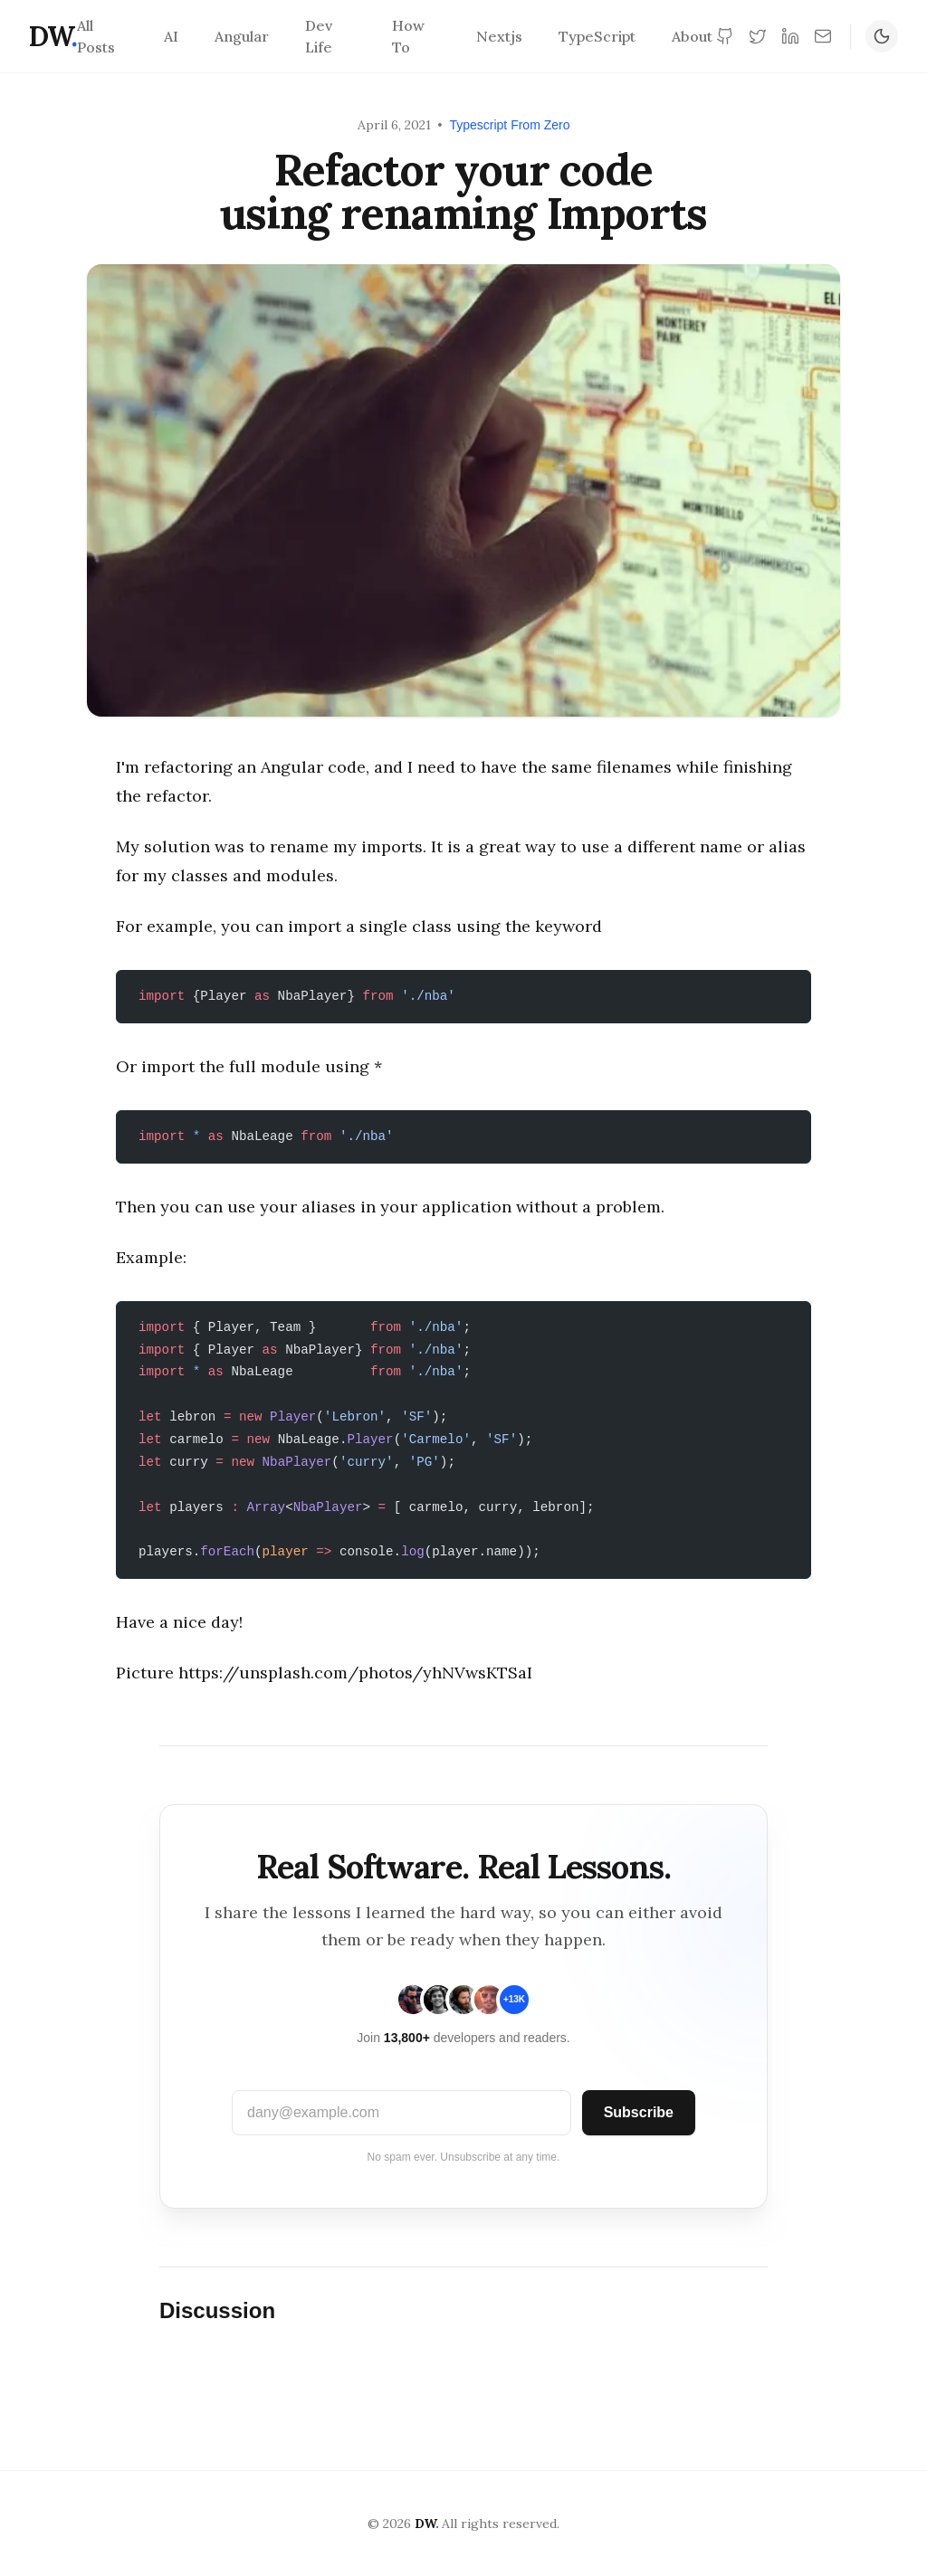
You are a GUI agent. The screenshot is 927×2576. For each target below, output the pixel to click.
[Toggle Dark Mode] (881, 36)
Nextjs (499, 36)
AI (171, 36)
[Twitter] (757, 36)
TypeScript (597, 36)
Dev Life (318, 36)
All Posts (96, 36)
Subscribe (639, 2112)
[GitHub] (725, 36)
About (692, 36)
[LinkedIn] (790, 36)
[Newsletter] (823, 36)
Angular (242, 36)
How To (408, 36)
